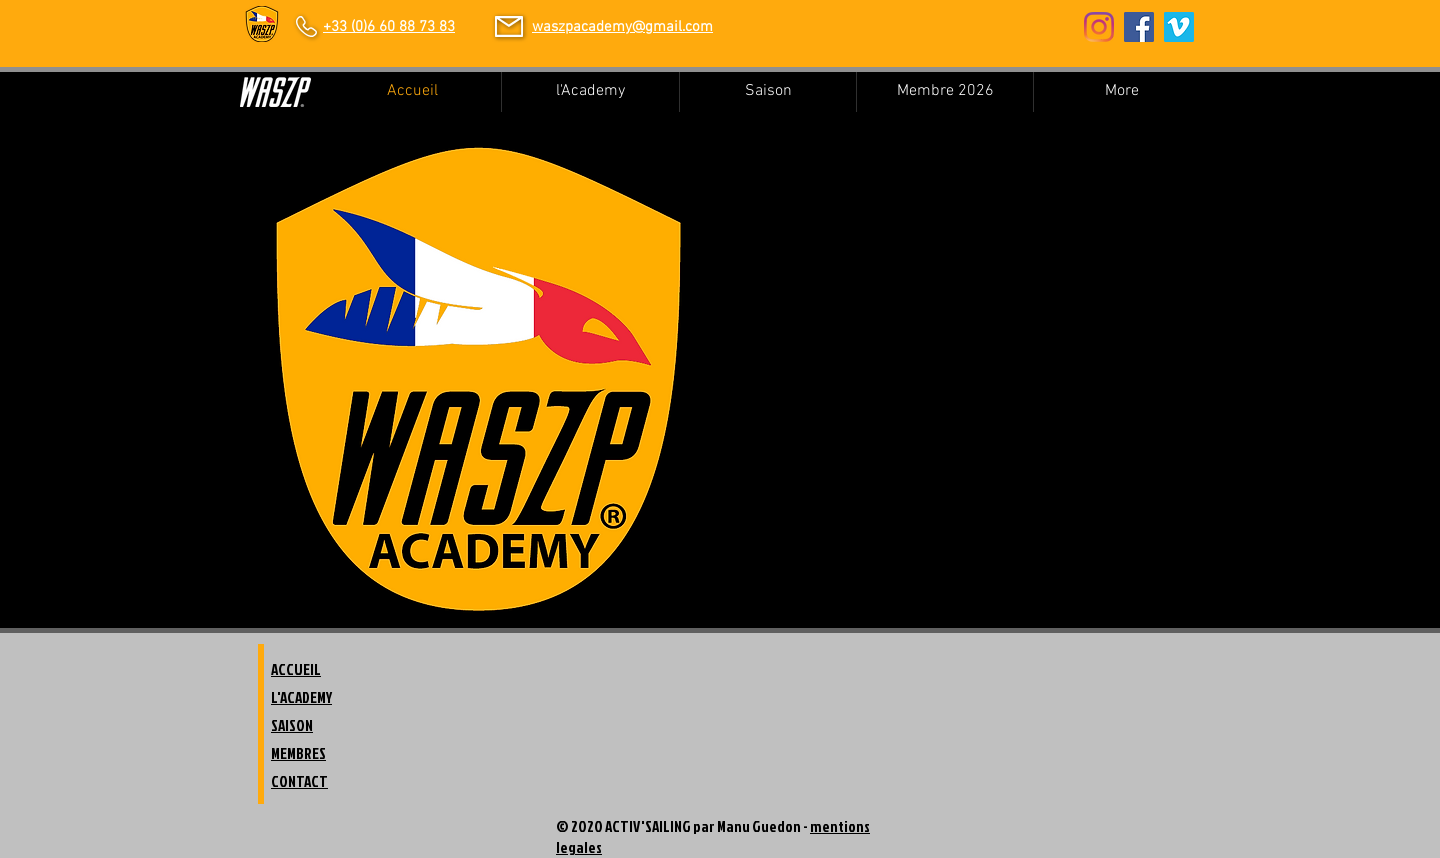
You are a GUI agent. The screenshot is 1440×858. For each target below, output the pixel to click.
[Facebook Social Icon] (1139, 27)
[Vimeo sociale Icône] (1179, 27)
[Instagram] (1099, 27)
